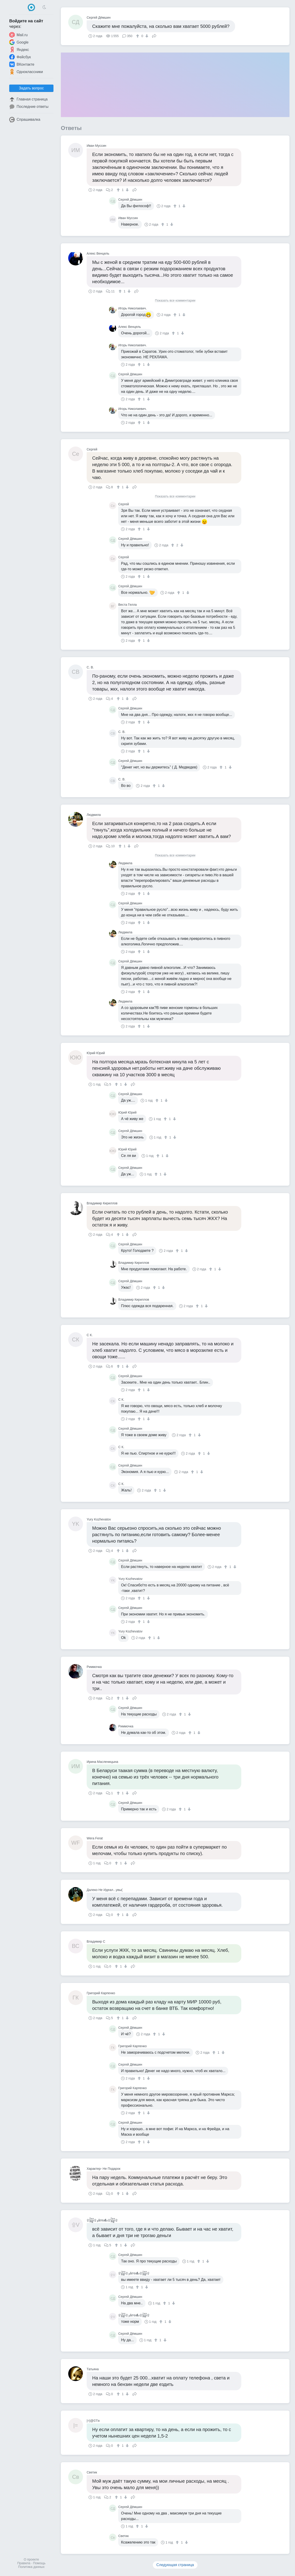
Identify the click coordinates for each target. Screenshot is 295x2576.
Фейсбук (20, 57)
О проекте (31, 2559)
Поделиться (154, 35)
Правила (23, 2563)
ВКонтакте (21, 64)
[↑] (138, 36)
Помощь (39, 2563)
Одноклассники (26, 71)
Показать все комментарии (175, 300)
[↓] (146, 36)
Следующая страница (175, 2565)
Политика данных (31, 2567)
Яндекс (19, 49)
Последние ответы (28, 106)
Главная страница (28, 99)
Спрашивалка (24, 119)
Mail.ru (18, 35)
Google (19, 42)
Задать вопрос (31, 88)
